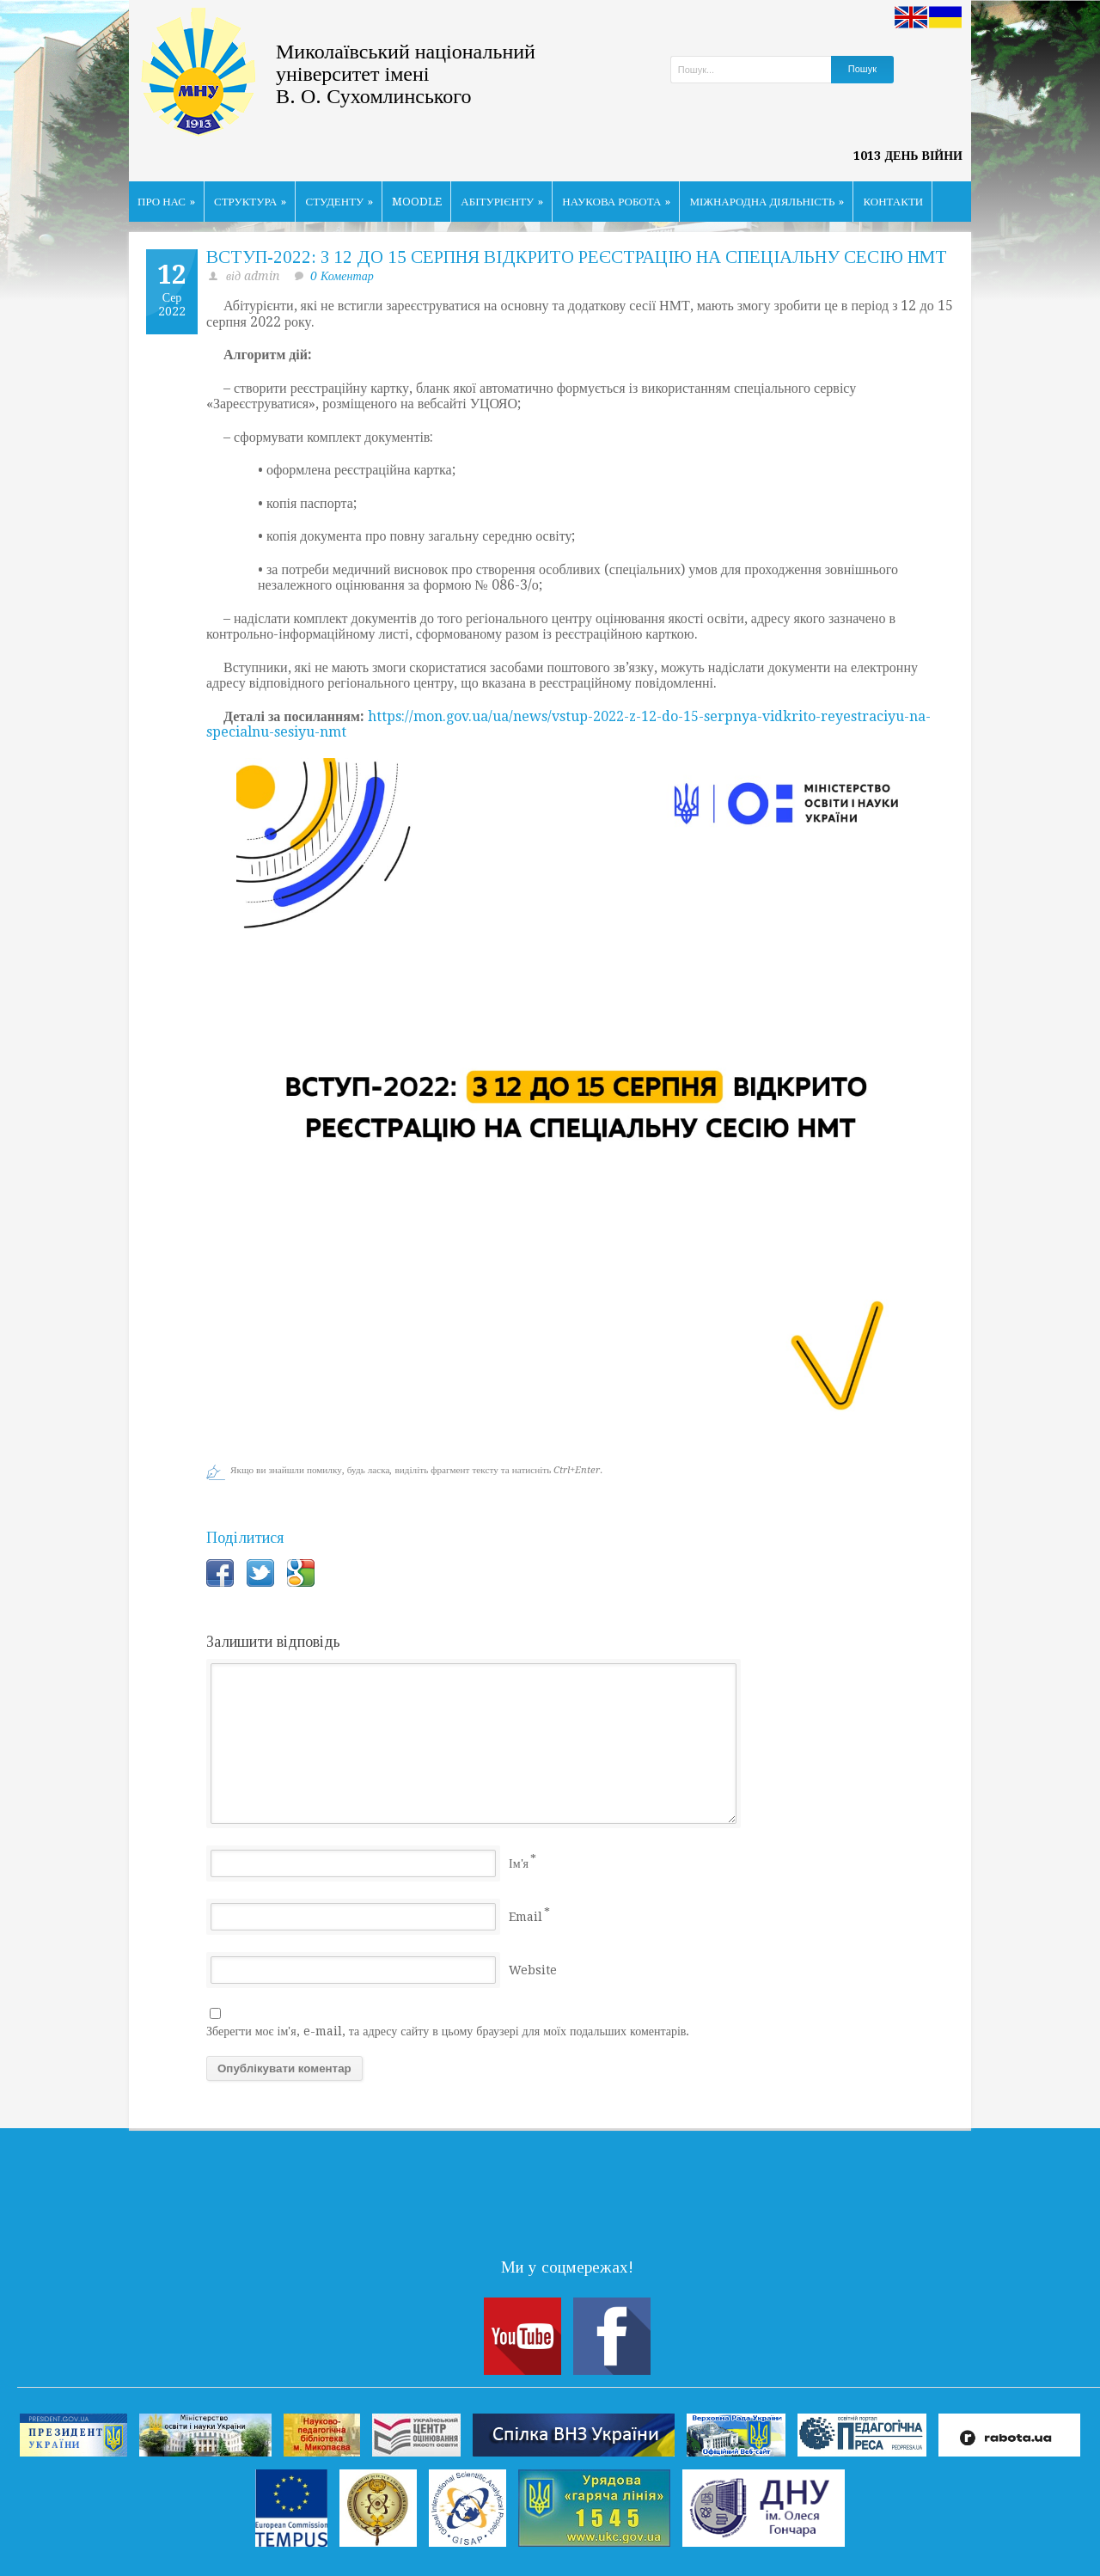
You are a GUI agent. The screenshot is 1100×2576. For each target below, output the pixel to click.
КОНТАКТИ (893, 201)
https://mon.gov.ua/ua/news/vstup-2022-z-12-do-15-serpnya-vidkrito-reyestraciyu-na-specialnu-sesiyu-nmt (568, 724)
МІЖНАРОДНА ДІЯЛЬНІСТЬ (766, 201)
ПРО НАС (166, 201)
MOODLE (417, 201)
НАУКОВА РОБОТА (616, 201)
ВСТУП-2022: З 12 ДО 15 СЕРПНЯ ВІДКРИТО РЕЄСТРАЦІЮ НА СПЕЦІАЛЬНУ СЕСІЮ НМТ (576, 257)
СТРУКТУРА (250, 201)
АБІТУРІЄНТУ (502, 201)
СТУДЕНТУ (339, 201)
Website (533, 1970)
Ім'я (519, 1863)
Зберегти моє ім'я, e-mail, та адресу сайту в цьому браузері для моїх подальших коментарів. (447, 2031)
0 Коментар (342, 276)
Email (525, 1917)
